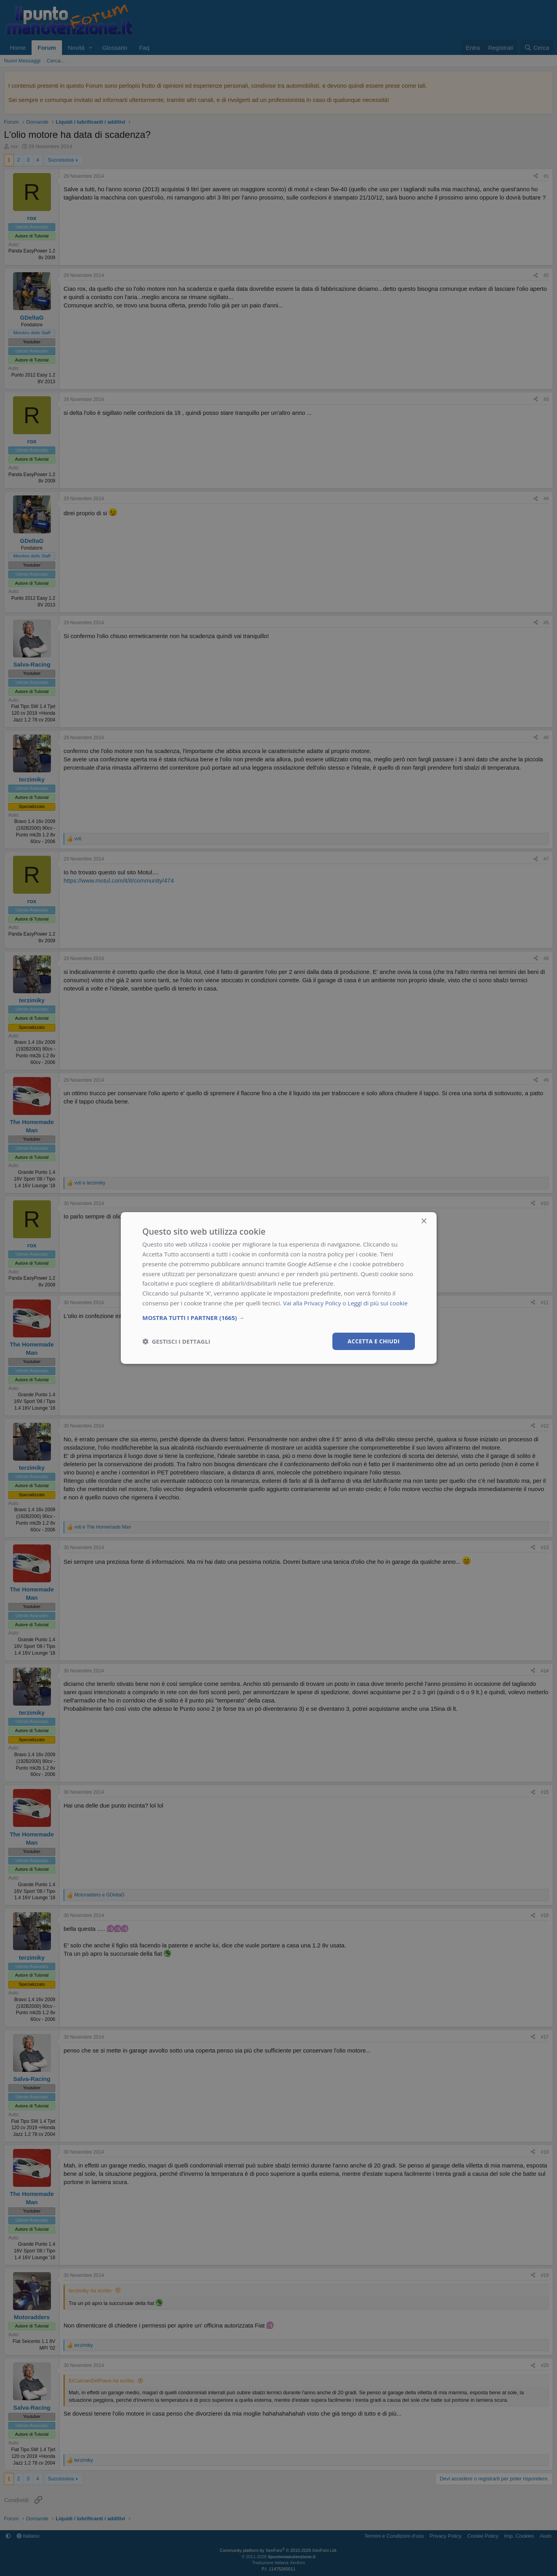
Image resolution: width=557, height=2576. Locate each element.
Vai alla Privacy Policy (312, 1303)
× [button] (424, 1221)
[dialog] (279, 1288)
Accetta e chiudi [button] (373, 1340)
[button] (279, 1317)
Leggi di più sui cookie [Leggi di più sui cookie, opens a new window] (378, 1303)
